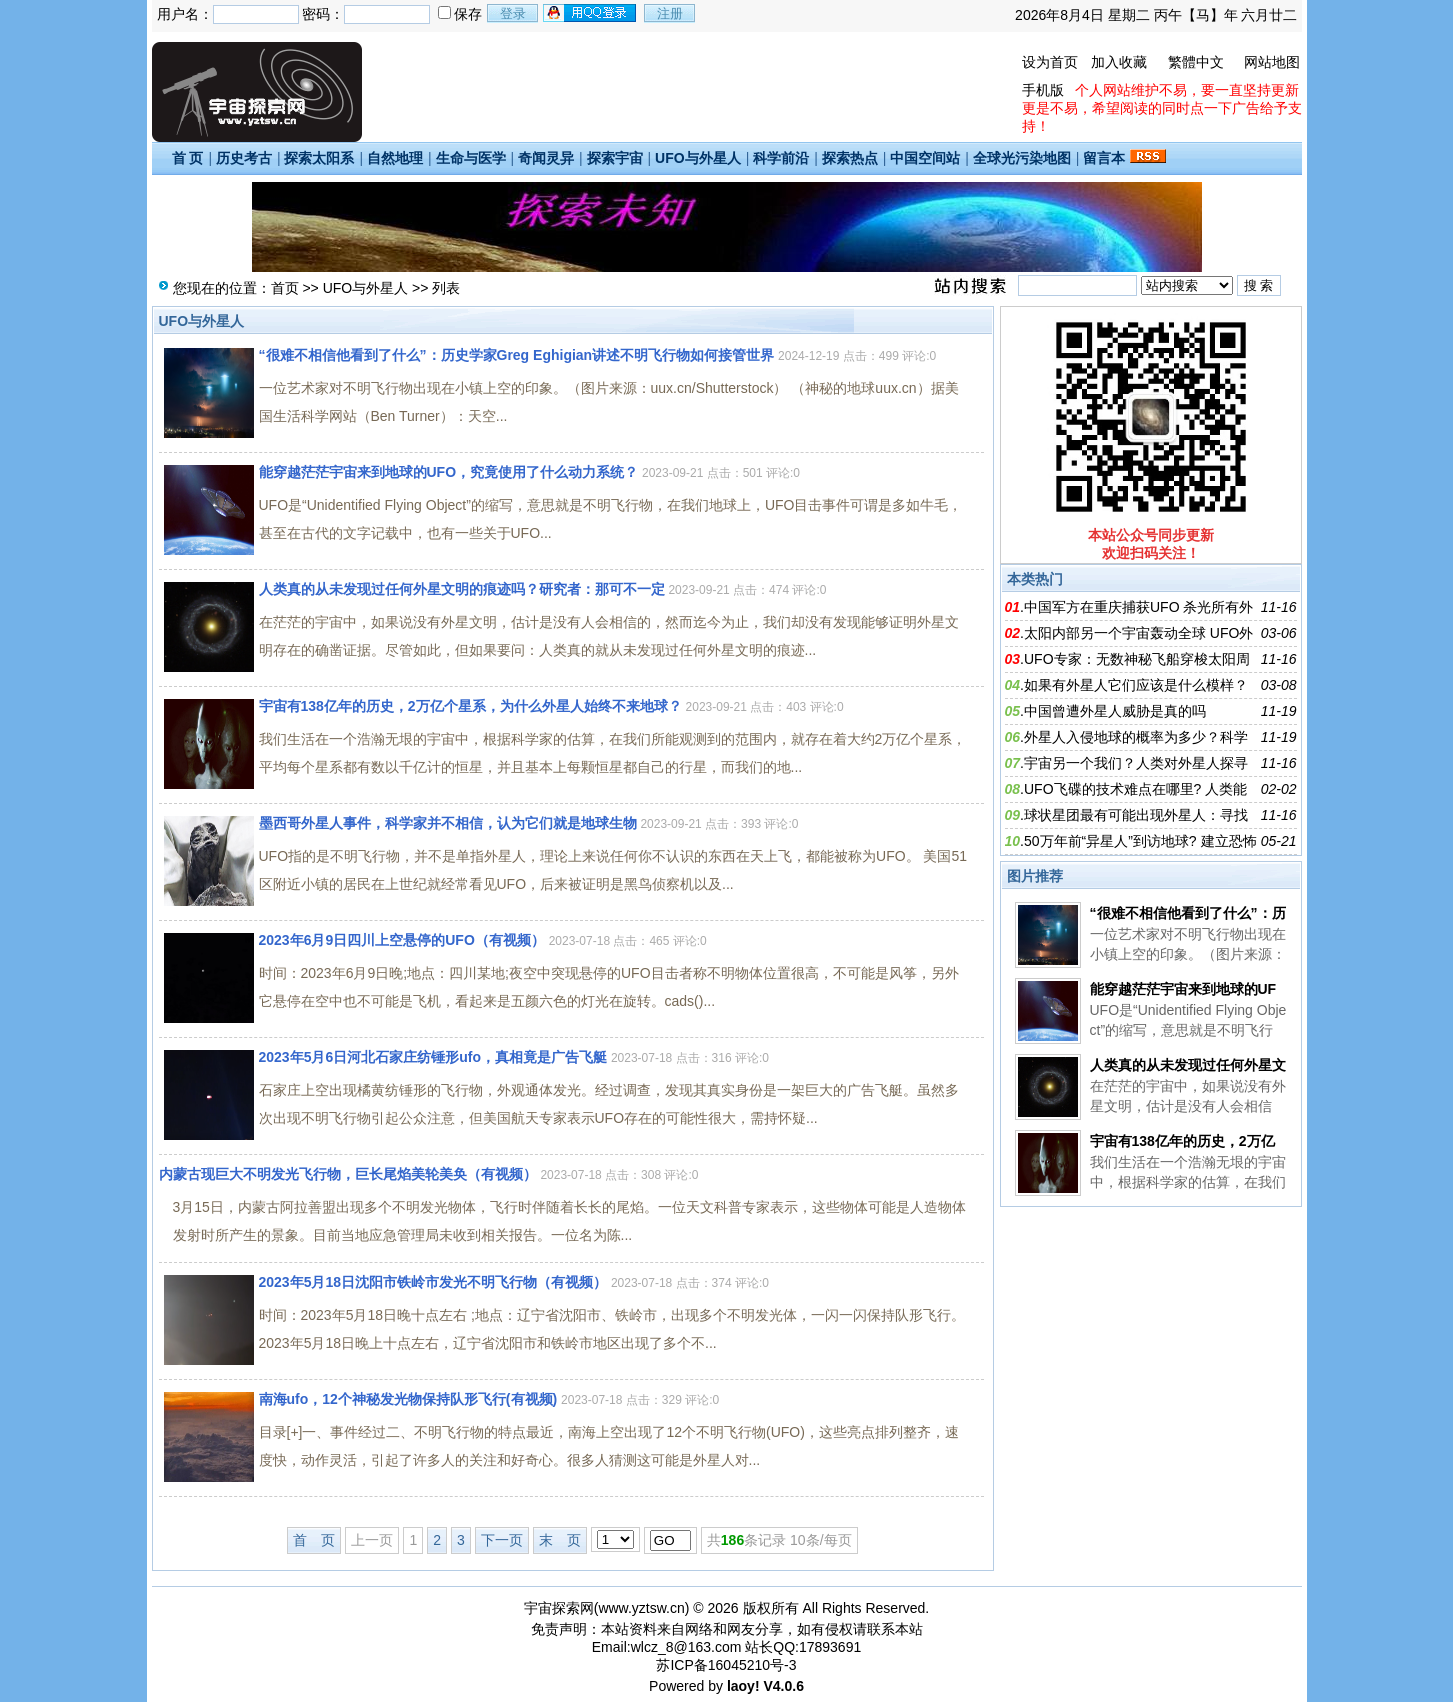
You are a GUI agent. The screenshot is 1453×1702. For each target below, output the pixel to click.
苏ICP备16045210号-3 (726, 1665)
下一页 (502, 1540)
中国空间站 (925, 158)
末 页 (560, 1540)
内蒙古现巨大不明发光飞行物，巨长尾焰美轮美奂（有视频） (348, 1174)
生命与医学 (471, 158)
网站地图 (1272, 62)
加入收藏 (1119, 62)
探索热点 (850, 158)
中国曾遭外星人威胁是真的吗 (1115, 711)
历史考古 (244, 158)
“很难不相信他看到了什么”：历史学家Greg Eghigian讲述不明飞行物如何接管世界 (517, 355)
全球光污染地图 (1022, 158)
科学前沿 (781, 158)
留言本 (1104, 158)
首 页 (188, 158)
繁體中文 (1196, 62)
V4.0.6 (783, 1686)
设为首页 (1050, 62)
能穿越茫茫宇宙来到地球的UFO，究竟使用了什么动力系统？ (449, 472)
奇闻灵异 (546, 158)
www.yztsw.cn (641, 1608)
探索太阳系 (319, 158)
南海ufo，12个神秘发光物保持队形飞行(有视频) (408, 1399)
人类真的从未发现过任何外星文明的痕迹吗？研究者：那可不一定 (462, 589)
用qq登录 (591, 13)
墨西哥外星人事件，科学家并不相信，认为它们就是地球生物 (448, 823)
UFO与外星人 (698, 158)
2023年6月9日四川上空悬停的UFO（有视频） (402, 940)
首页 (285, 288)
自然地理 (395, 158)
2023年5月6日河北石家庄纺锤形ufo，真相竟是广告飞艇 (433, 1057)
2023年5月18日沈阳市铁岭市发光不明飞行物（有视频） (433, 1282)
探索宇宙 (615, 158)
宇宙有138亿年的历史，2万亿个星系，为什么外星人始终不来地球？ (470, 706)
